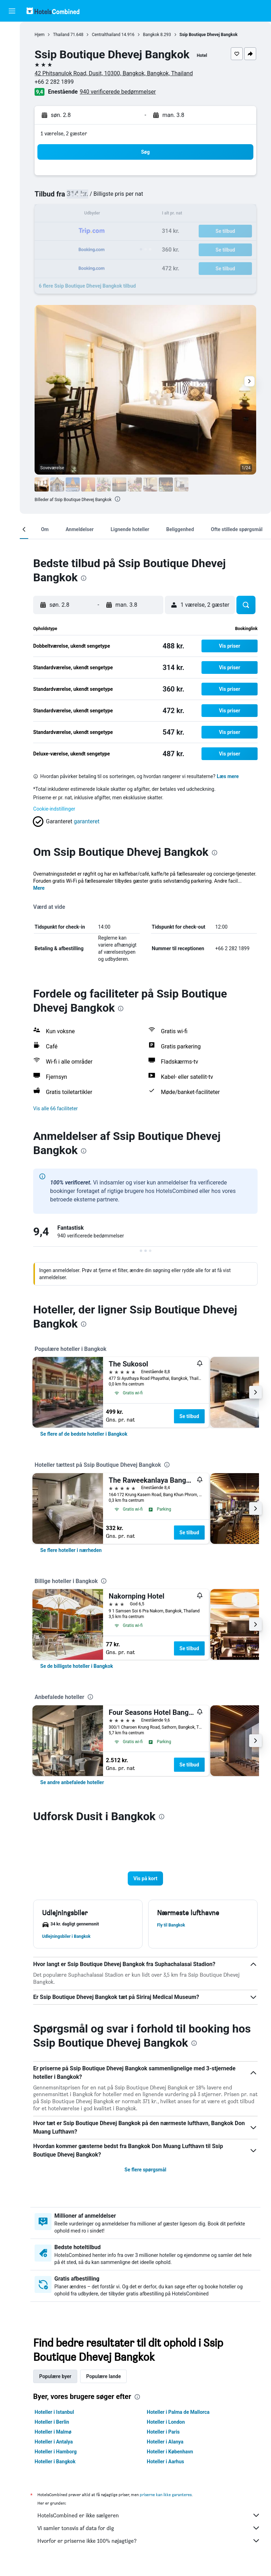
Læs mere (232, 776)
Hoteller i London (168, 2429)
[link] (88, 1441)
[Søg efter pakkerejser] (12, 77)
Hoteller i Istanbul (59, 2419)
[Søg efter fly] (12, 32)
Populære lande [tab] (108, 2383)
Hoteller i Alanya (167, 2449)
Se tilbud (194, 1423)
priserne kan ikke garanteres (170, 2501)
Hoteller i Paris (165, 2439)
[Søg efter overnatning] (12, 47)
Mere (43, 895)
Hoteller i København (172, 2459)
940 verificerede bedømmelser (122, 91)
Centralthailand (110, 34)
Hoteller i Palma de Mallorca (180, 2419)
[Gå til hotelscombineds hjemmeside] (52, 10)
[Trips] (12, 112)
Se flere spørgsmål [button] (147, 2177)
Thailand (66, 34)
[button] (12, 11)
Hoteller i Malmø (57, 2439)
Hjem (44, 34)
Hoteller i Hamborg (60, 2459)
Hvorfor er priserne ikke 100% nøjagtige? (151, 2547)
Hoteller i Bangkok (59, 2468)
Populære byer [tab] (60, 2383)
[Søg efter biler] (12, 62)
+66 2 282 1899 (58, 81)
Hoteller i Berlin (56, 2429)
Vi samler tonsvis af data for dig (151, 2535)
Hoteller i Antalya (58, 2449)
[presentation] (122, 499)
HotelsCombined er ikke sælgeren (151, 2522)
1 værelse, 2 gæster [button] (68, 133)
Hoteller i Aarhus (168, 2468)
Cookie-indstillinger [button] (59, 809)
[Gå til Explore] (12, 92)
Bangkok (155, 34)
